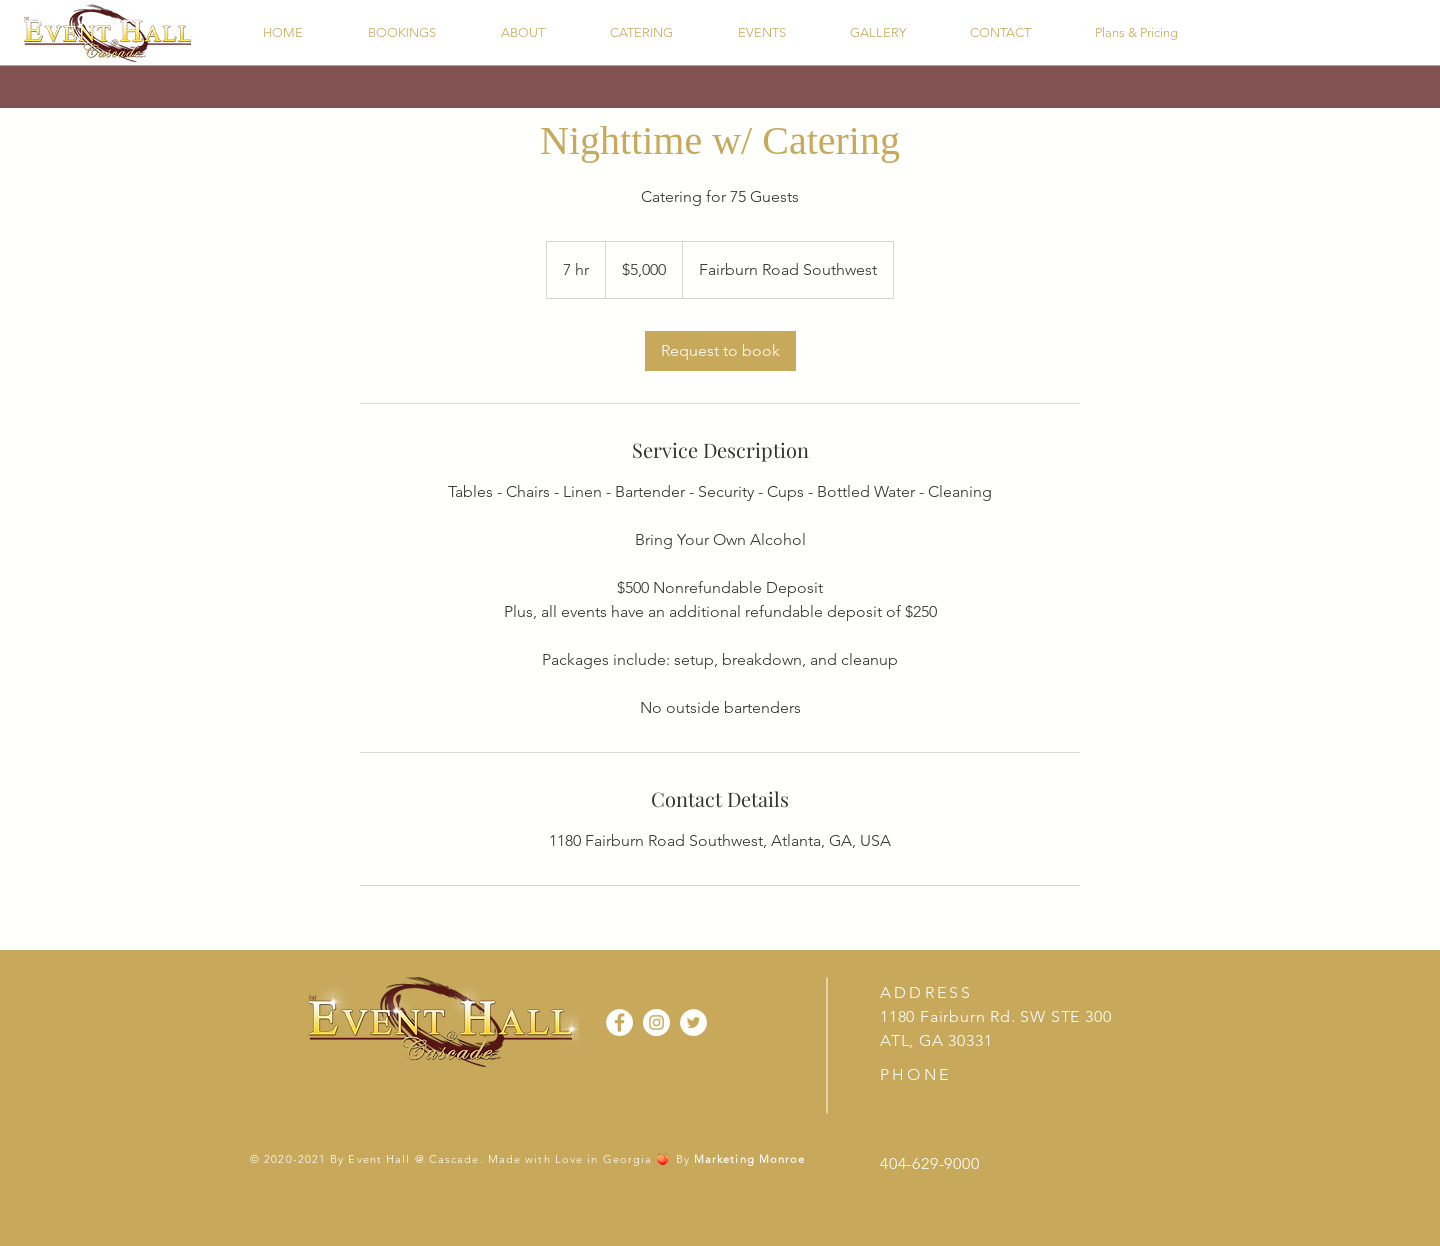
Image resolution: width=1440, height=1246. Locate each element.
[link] (720, 351)
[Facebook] (619, 1022)
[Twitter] (693, 1022)
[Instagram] (656, 1022)
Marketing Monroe (750, 1159)
